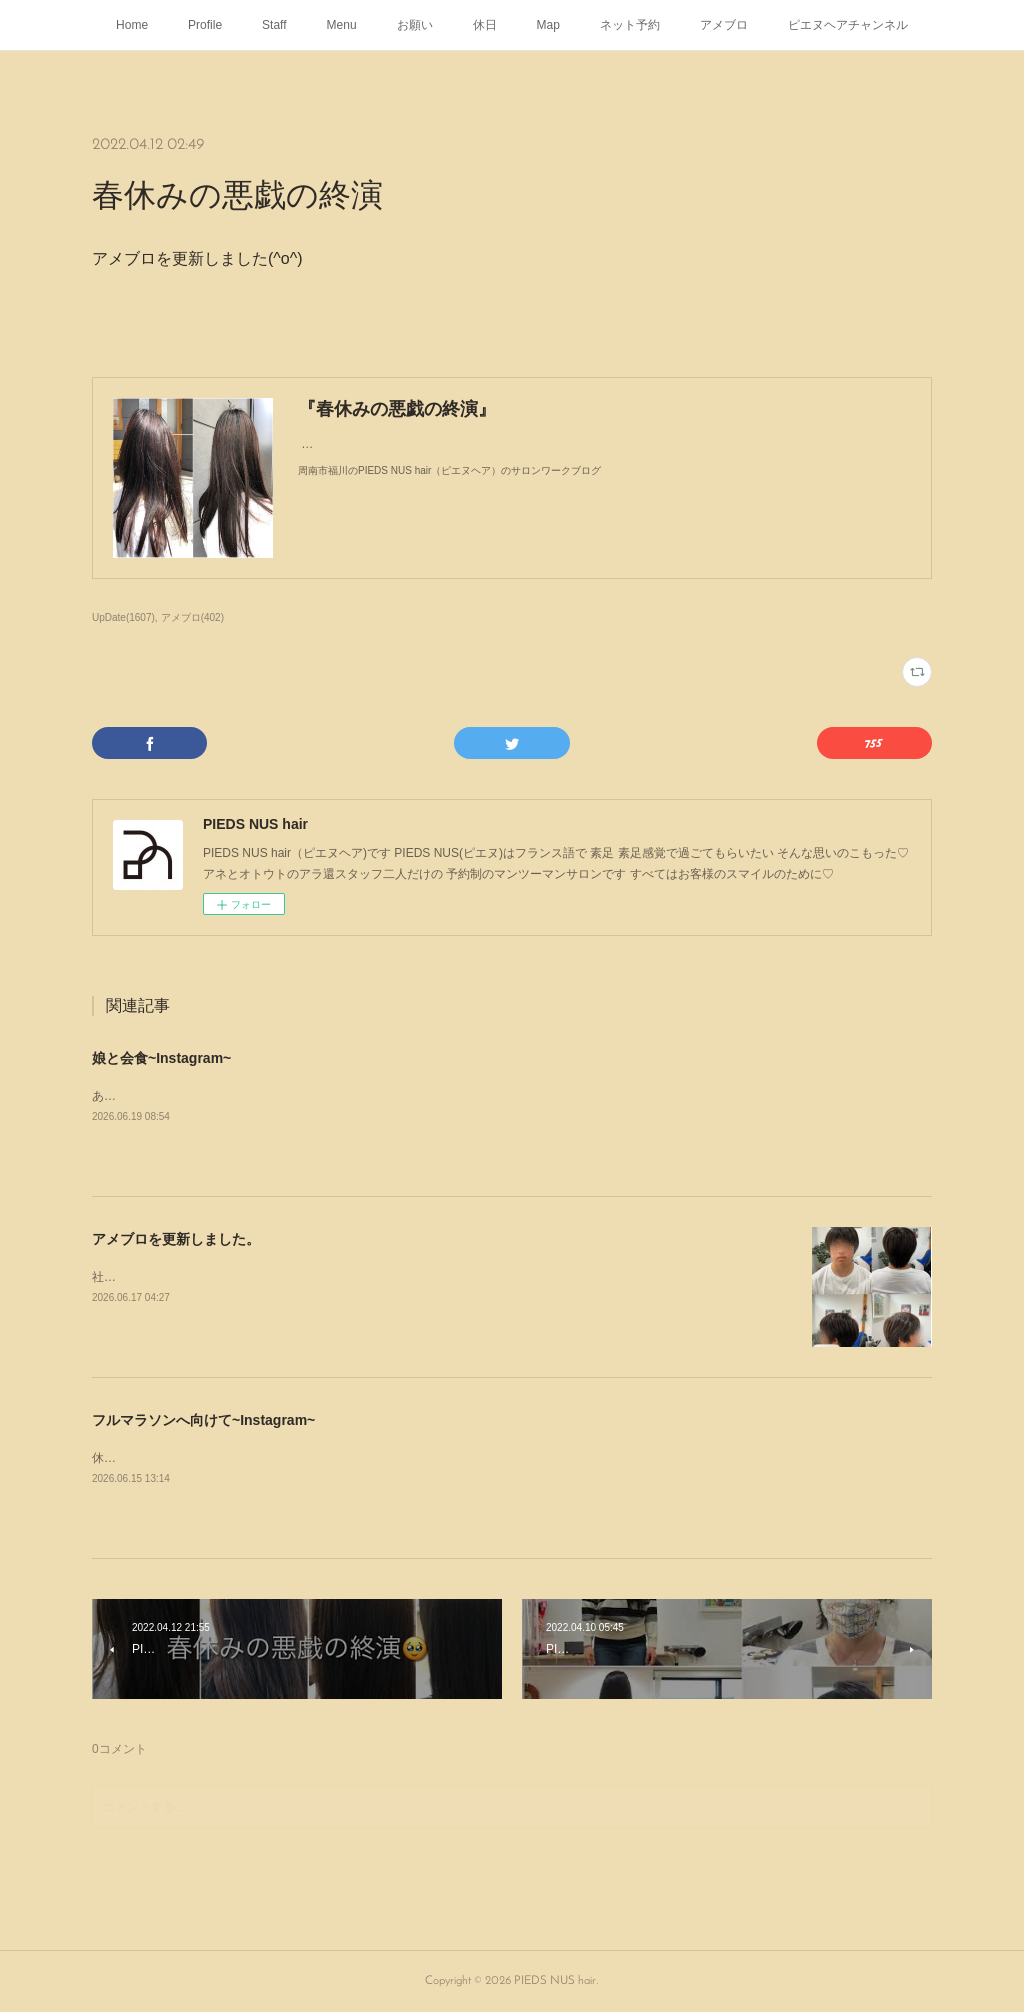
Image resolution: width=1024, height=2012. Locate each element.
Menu (342, 25)
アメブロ (724, 25)
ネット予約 (630, 25)
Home (132, 25)
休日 (485, 25)
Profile (205, 25)
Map (548, 25)
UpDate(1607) (123, 617)
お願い (415, 25)
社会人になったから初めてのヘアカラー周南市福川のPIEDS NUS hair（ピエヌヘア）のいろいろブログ (370, 1277)
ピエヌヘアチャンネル (848, 25)
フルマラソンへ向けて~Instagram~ (203, 1420)
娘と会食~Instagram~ (161, 1058)
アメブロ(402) (192, 617)
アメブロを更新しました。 (176, 1239)
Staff (274, 25)
